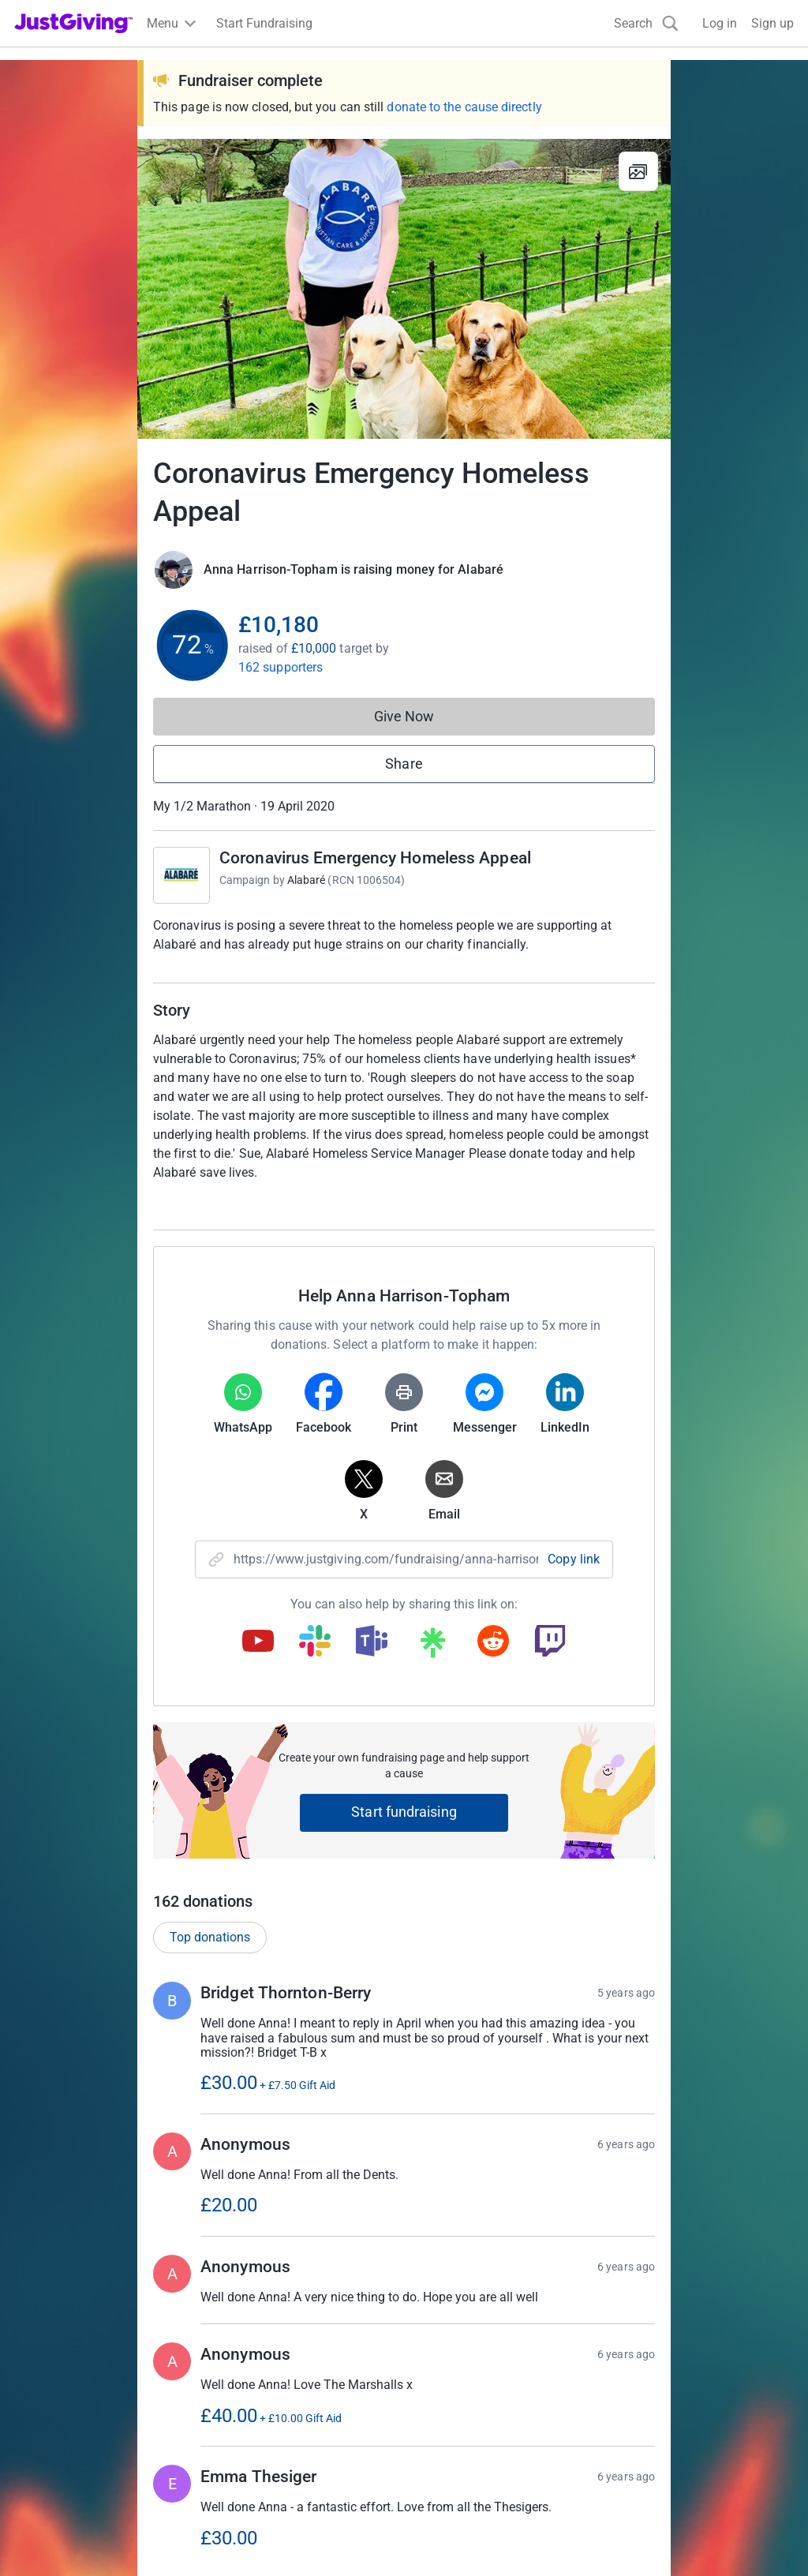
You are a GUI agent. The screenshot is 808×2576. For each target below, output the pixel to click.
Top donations (210, 1329)
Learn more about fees (406, 2276)
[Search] (646, 23)
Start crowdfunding (68, 2409)
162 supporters (280, 667)
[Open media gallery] (404, 289)
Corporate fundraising (474, 2380)
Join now (239, 2380)
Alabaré (306, 880)
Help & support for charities (289, 2437)
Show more (420, 1992)
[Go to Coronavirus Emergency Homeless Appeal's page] (181, 875)
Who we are (645, 2380)
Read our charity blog (273, 2465)
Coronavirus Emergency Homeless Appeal (375, 857)
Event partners (453, 2409)
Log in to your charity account (297, 2409)
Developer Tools (458, 2437)
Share (403, 763)
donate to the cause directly (464, 106)
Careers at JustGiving (672, 2409)
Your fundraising (60, 2437)
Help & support (55, 2465)
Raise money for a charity (85, 2380)
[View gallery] (638, 171)
